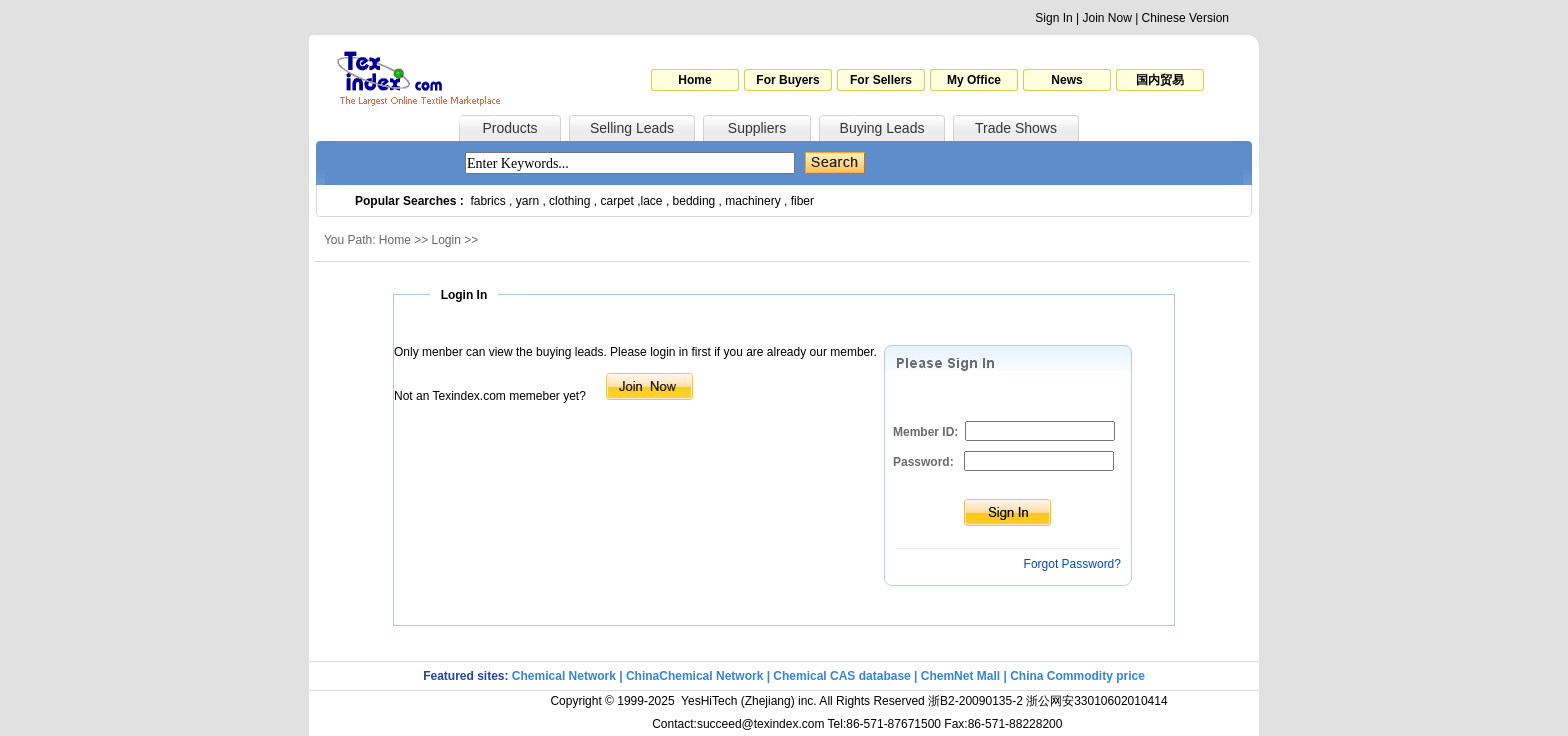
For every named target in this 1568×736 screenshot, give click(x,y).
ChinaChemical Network (694, 676)
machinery (752, 201)
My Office (974, 80)
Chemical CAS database (841, 676)
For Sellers (881, 80)
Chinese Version (1185, 18)
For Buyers (787, 80)
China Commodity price (1077, 676)
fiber (802, 201)
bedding (694, 201)
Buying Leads (882, 128)
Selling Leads (632, 128)
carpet (617, 201)
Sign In (1053, 18)
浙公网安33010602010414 (1096, 701)
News (1066, 80)
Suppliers (757, 128)
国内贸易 (1160, 80)
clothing (569, 201)
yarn (527, 201)
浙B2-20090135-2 (975, 701)
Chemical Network (565, 676)
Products (509, 128)
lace (652, 201)
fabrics (487, 201)
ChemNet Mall (960, 676)
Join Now (1106, 18)
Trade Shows (1016, 128)
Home (694, 80)
